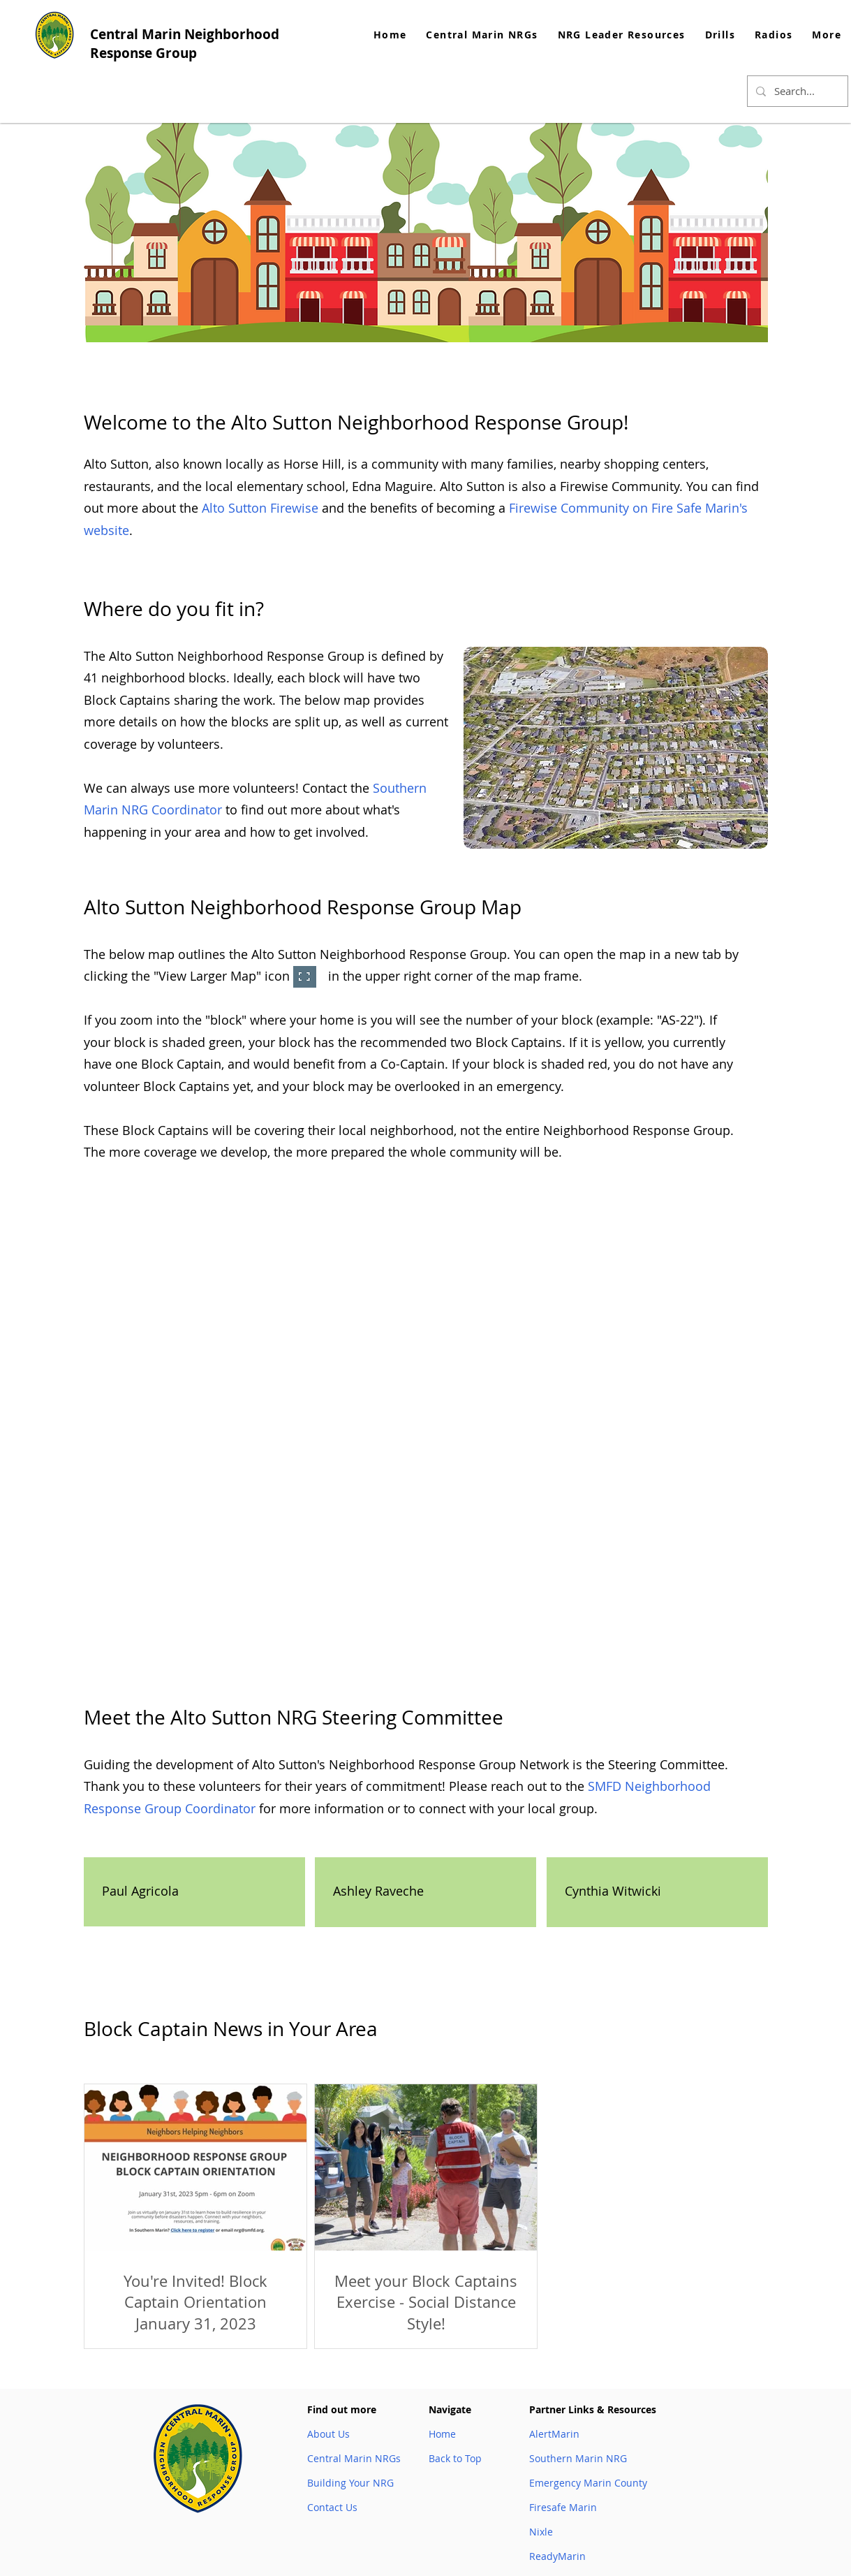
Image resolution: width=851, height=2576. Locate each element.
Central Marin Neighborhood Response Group (184, 43)
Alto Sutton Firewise (260, 507)
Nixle (541, 2531)
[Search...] (796, 91)
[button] (622, 34)
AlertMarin (554, 2433)
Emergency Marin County (588, 2482)
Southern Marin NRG (578, 2458)
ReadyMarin (557, 2556)
